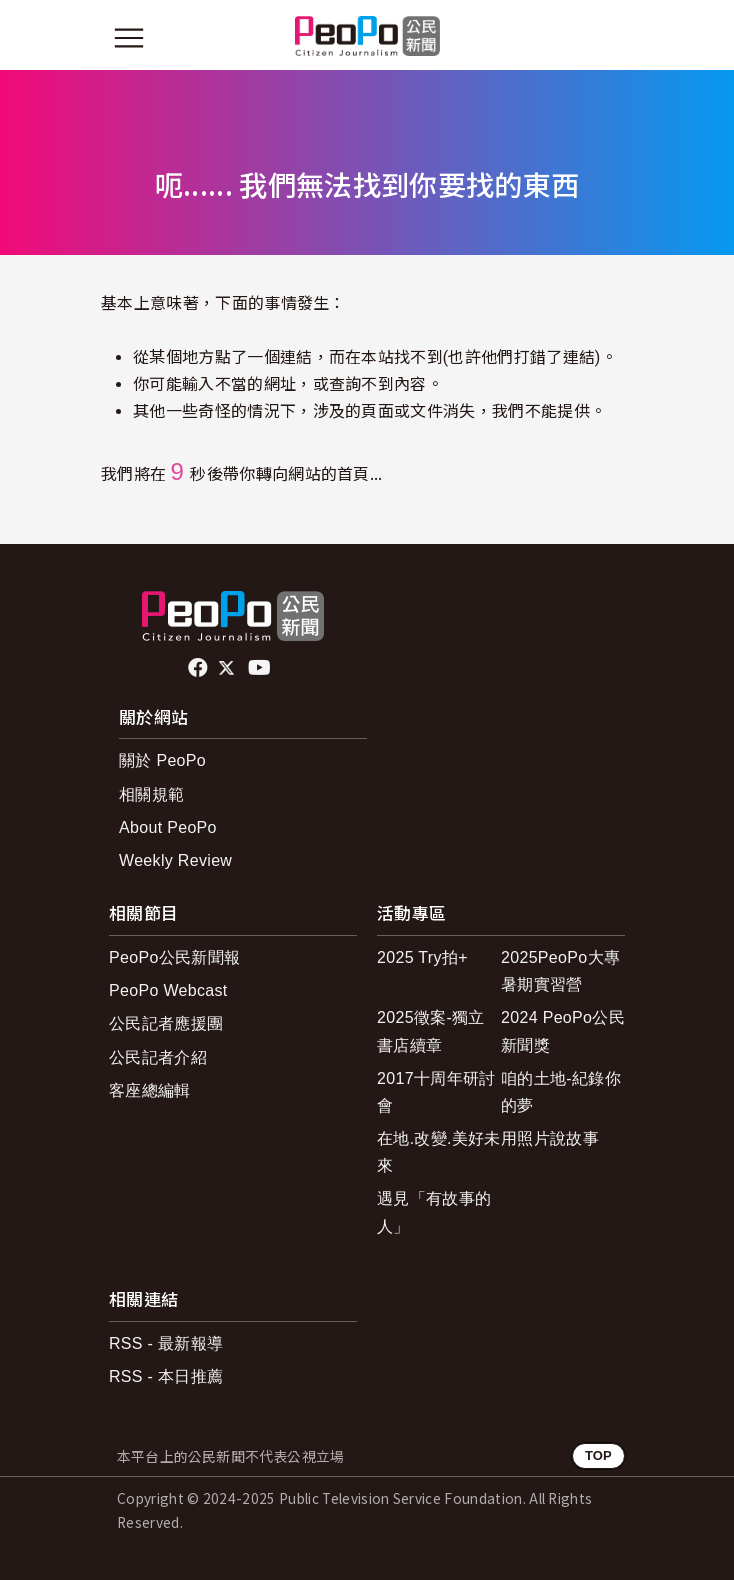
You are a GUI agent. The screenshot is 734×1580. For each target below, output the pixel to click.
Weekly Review (175, 860)
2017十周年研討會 (436, 1092)
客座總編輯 (150, 1090)
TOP (598, 1455)
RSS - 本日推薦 (166, 1376)
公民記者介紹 (158, 1057)
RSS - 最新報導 (166, 1343)
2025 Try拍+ (422, 957)
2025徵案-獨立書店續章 (431, 1031)
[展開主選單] (129, 38)
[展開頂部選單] (605, 38)
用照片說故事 (550, 1138)
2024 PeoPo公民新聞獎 (563, 1031)
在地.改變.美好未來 (439, 1152)
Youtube (261, 668)
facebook (199, 668)
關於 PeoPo (162, 760)
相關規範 (151, 794)
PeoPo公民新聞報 (174, 957)
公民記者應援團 (166, 1023)
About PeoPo (168, 827)
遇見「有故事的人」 (434, 1212)
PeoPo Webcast (168, 990)
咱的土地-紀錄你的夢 (561, 1092)
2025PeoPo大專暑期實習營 (560, 971)
